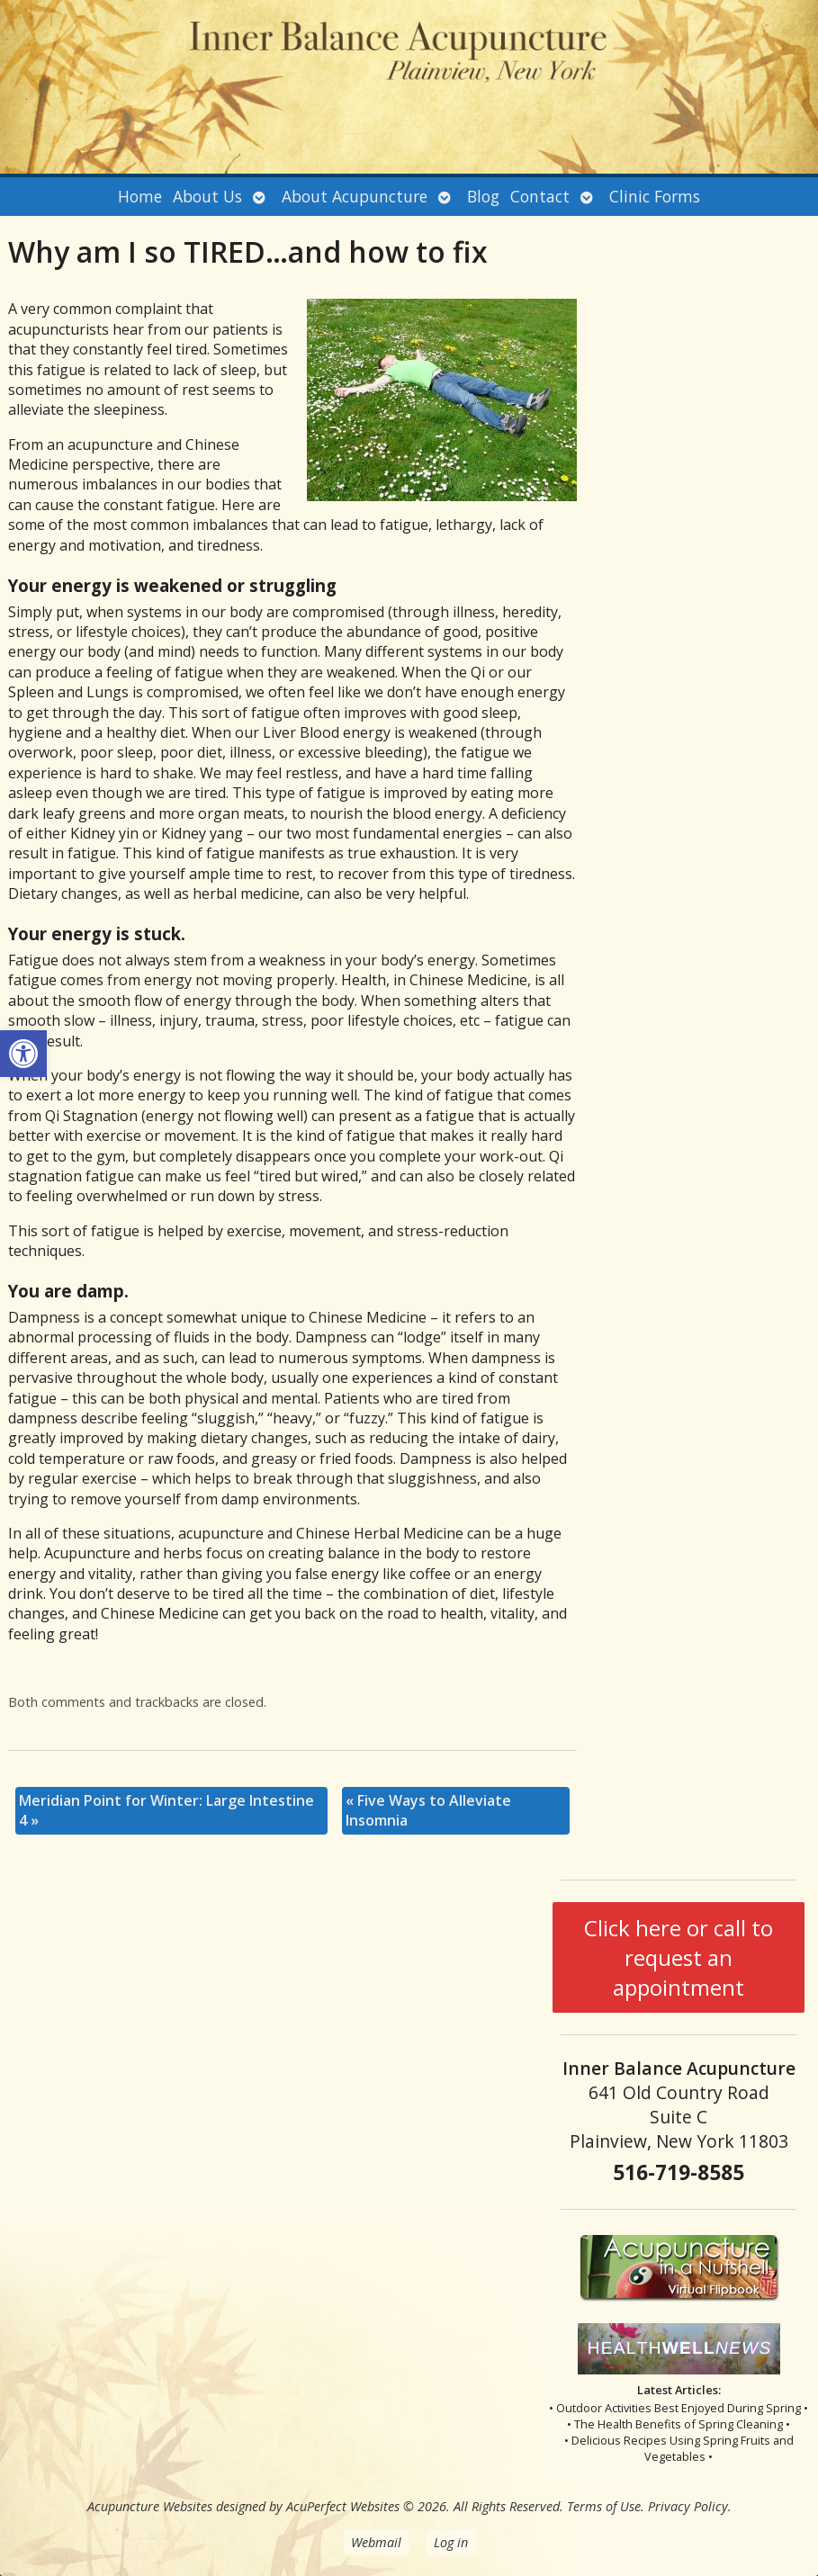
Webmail (376, 2542)
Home (140, 196)
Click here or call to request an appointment (678, 1957)
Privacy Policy (688, 2506)
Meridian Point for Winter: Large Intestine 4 (166, 1810)
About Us (207, 196)
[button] (23, 1053)
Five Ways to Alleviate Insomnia (428, 1810)
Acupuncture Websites (149, 2506)
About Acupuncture (354, 196)
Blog (483, 196)
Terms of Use (604, 2506)
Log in (451, 2542)
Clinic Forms (654, 196)
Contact (540, 196)
